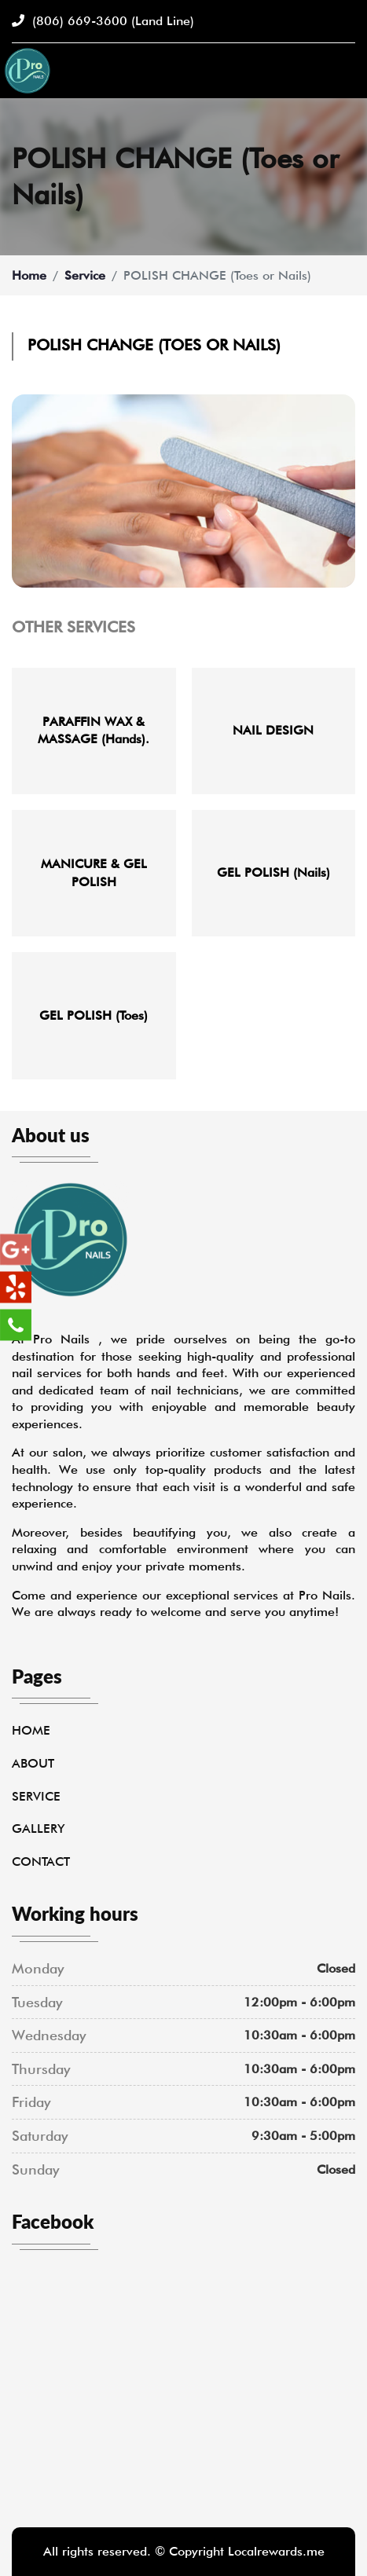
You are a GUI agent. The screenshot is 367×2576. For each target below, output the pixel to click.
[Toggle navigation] (346, 70)
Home (29, 275)
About (33, 1763)
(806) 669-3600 (103, 20)
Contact (41, 1861)
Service (84, 275)
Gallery (38, 1828)
